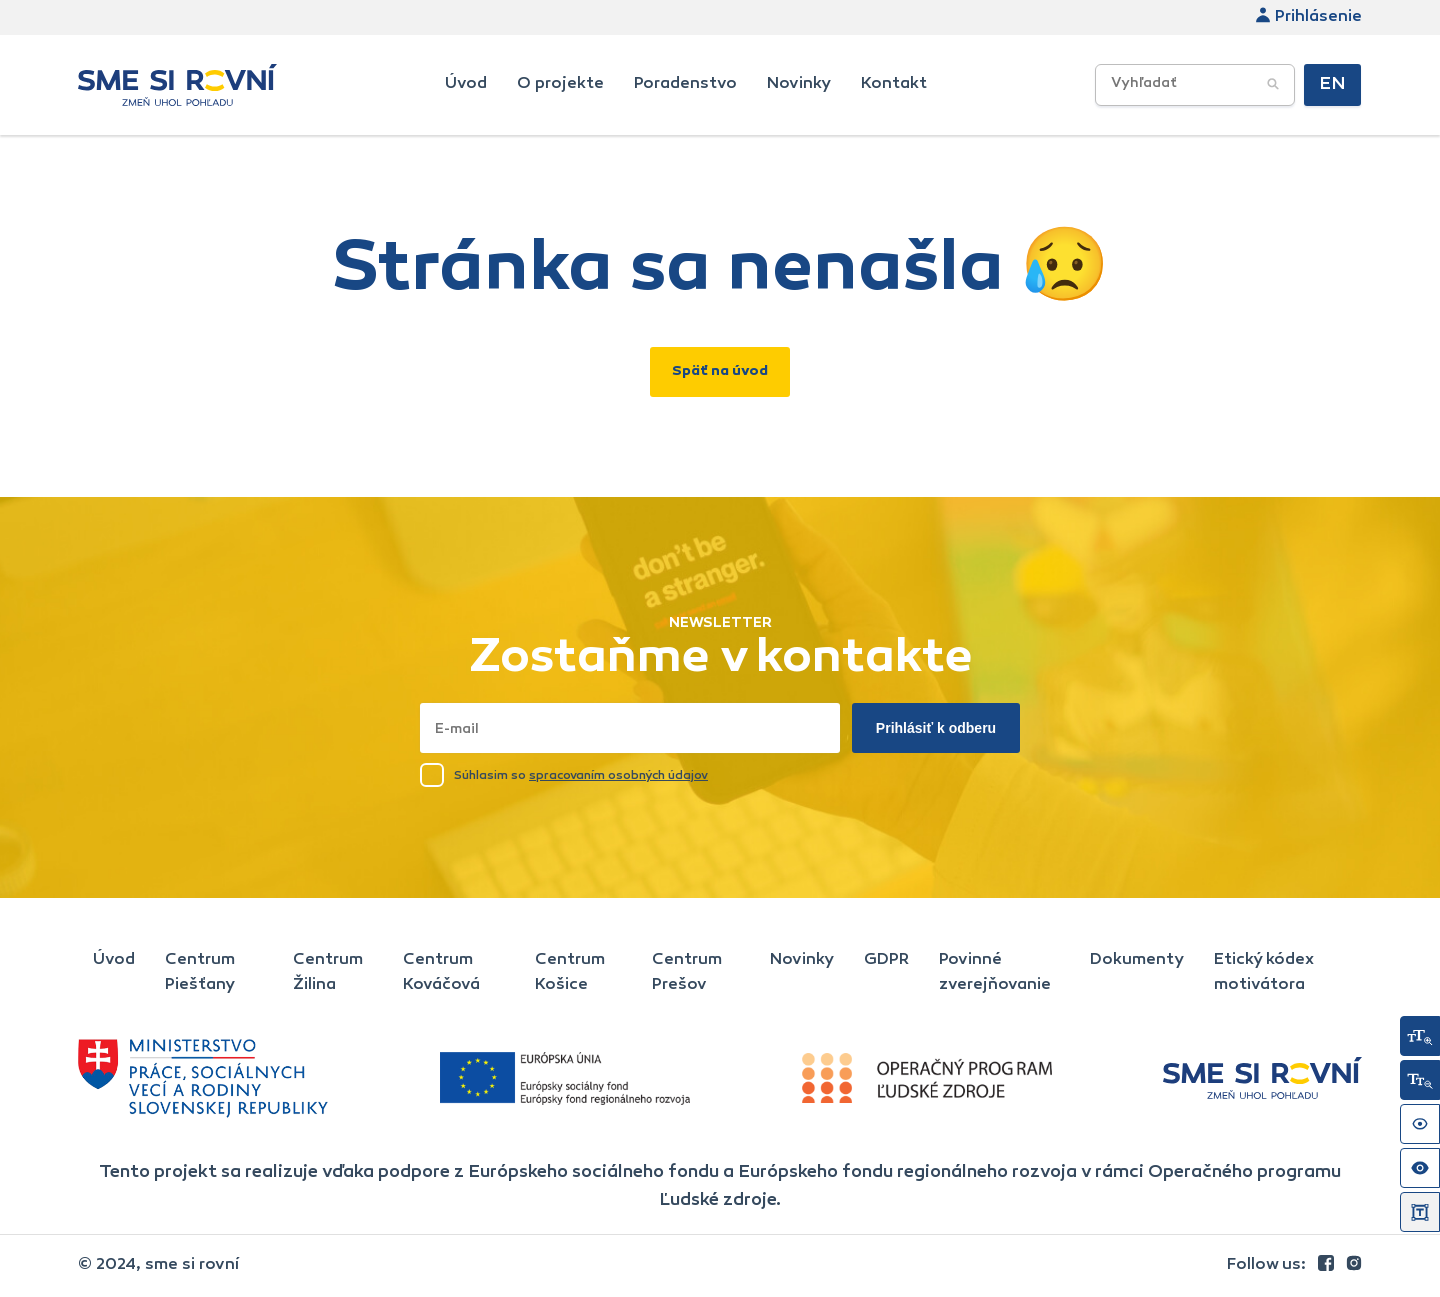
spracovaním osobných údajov (618, 776)
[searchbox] (1228, 84)
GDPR (886, 960)
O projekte (560, 84)
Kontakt (894, 84)
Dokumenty (1137, 960)
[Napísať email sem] (630, 728)
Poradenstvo (685, 84)
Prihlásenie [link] (1308, 17)
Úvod (466, 84)
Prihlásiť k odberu (936, 728)
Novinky (799, 84)
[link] (1328, 1265)
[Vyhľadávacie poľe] (1195, 85)
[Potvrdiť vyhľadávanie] (1273, 85)
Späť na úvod (720, 372)
